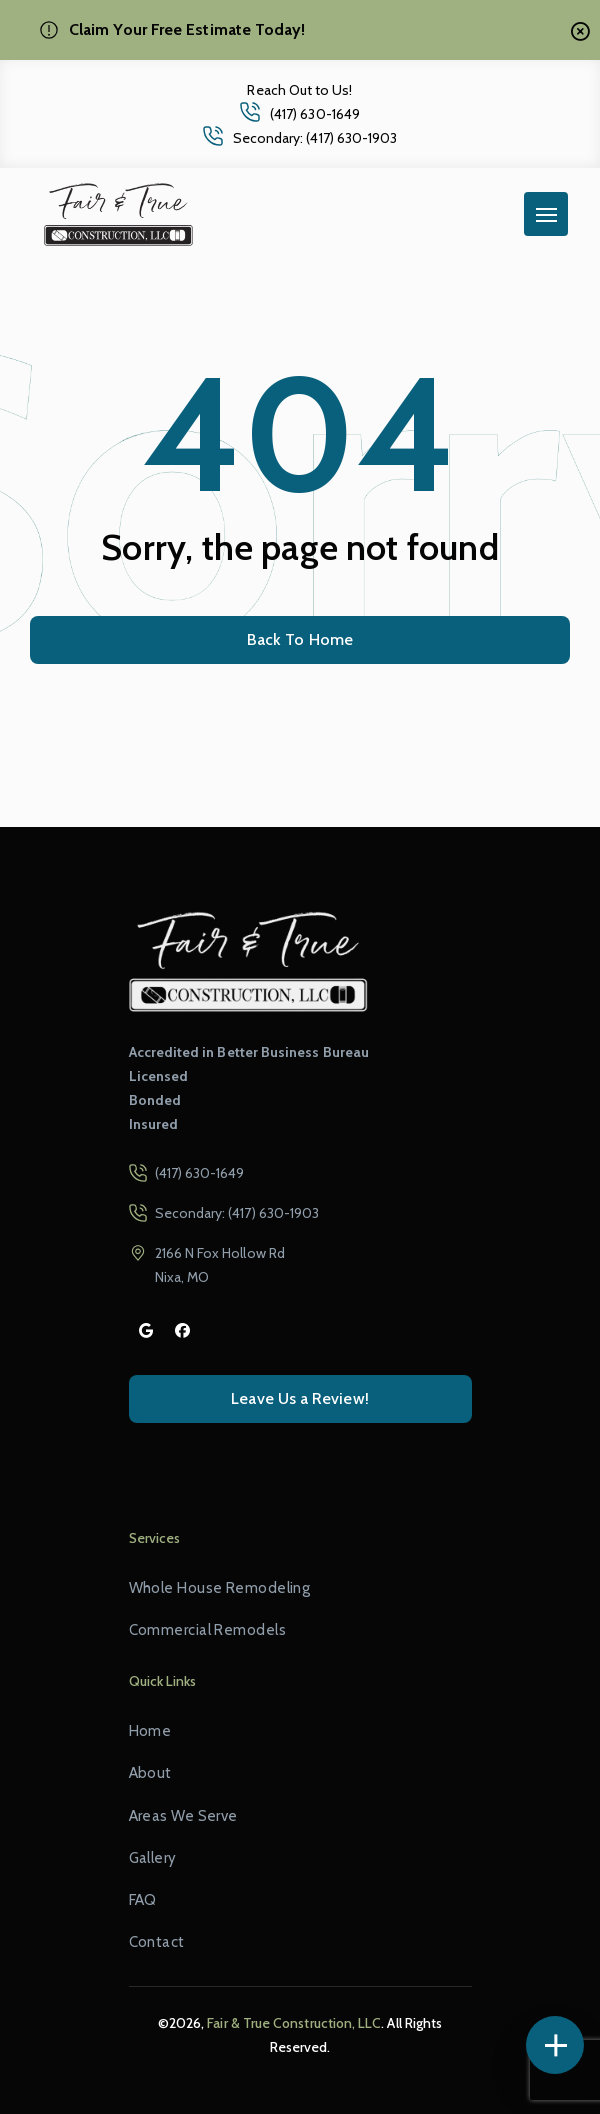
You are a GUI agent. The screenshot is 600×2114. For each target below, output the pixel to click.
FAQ (143, 1900)
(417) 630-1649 (315, 114)
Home (150, 1731)
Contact (157, 1942)
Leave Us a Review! (299, 1398)
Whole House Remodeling (220, 1588)
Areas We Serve (183, 1816)
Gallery (153, 1858)
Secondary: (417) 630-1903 (315, 138)
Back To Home (300, 639)
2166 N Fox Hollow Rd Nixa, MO (220, 1265)
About (150, 1773)
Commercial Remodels (207, 1630)
